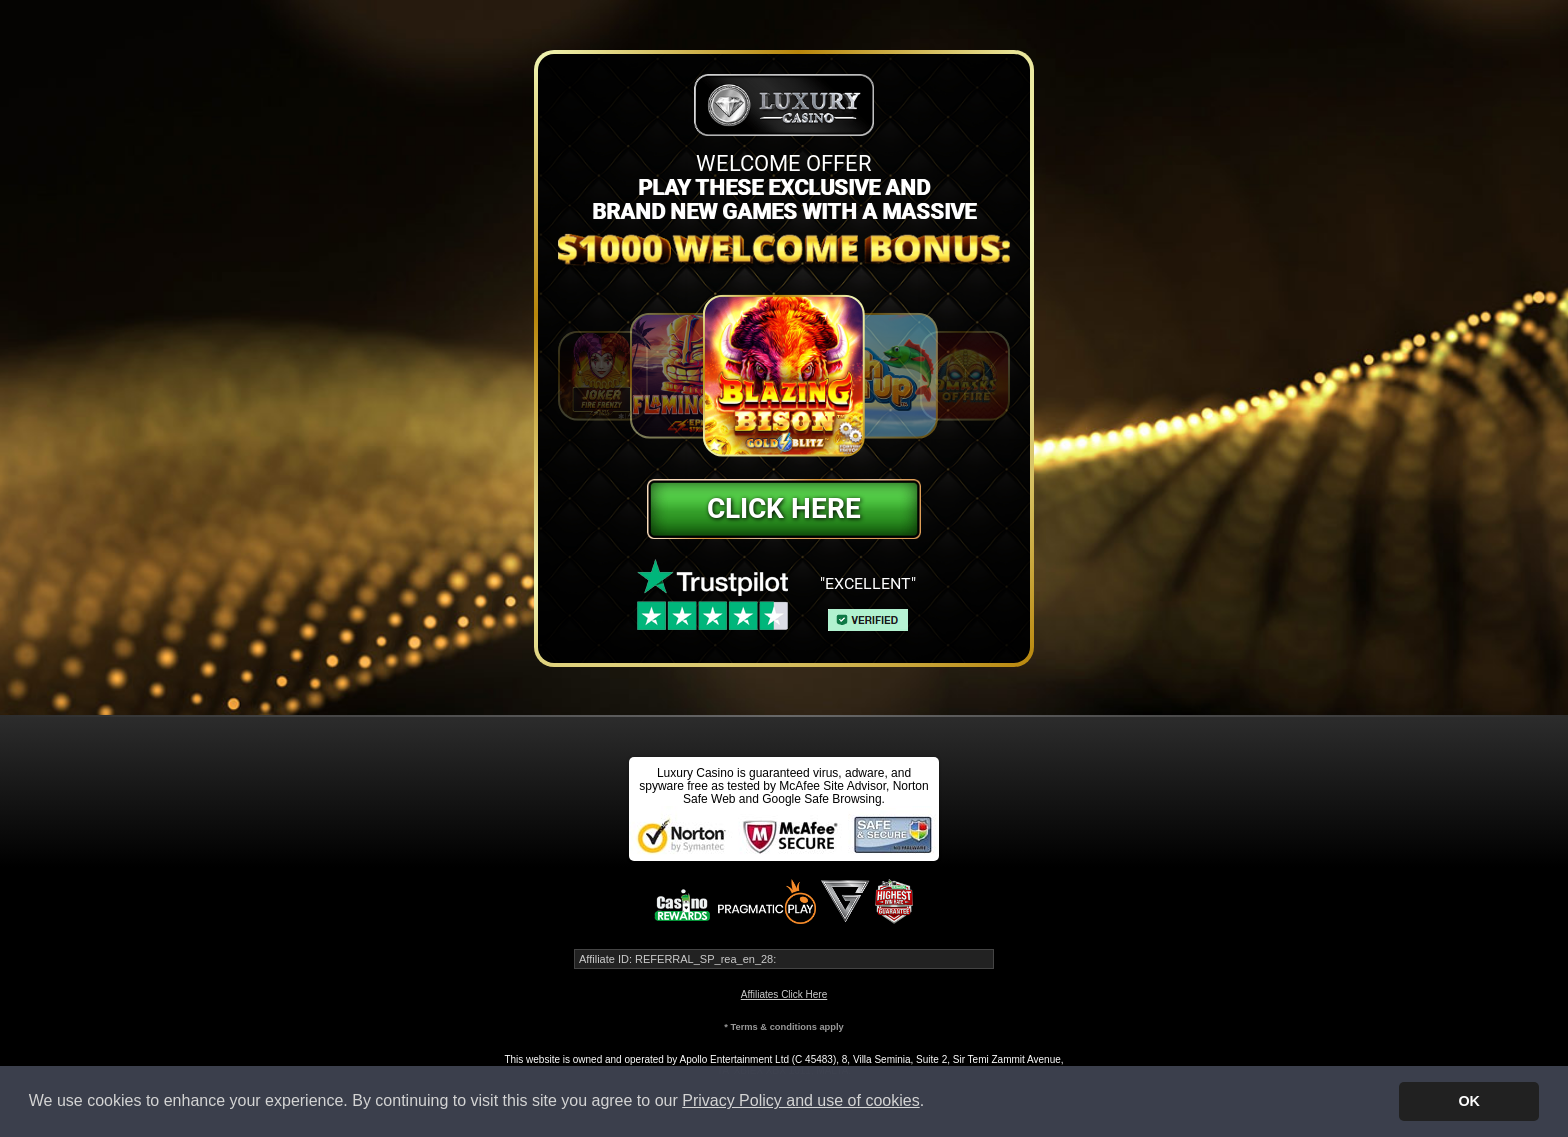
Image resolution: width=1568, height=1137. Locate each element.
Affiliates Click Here (784, 994)
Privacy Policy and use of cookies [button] (800, 1100)
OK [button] (1469, 1101)
